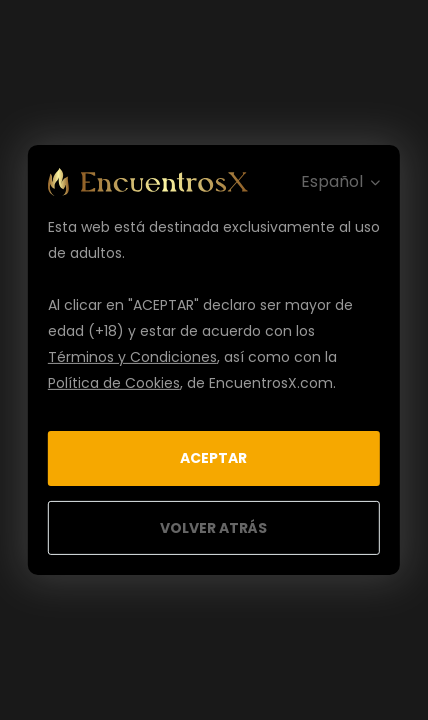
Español (332, 181)
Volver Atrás (213, 528)
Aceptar (213, 458)
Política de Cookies (114, 383)
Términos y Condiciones (132, 357)
